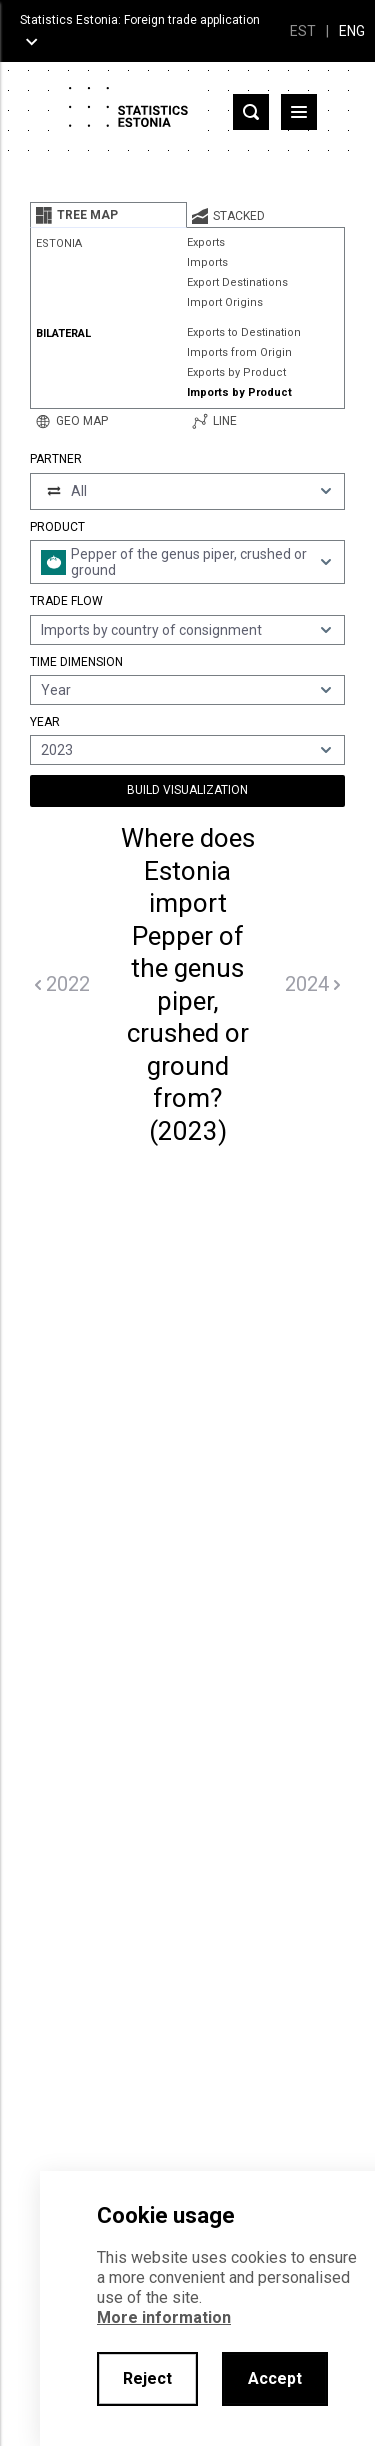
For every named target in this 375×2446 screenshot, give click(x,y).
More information (164, 2317)
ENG (352, 31)
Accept (275, 2378)
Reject (147, 2378)
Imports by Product (239, 392)
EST (303, 31)
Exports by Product (236, 372)
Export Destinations (237, 282)
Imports (207, 262)
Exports (206, 242)
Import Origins (225, 302)
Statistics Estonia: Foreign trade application (140, 20)
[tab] (108, 215)
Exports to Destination (244, 332)
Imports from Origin (239, 352)
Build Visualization (187, 790)
